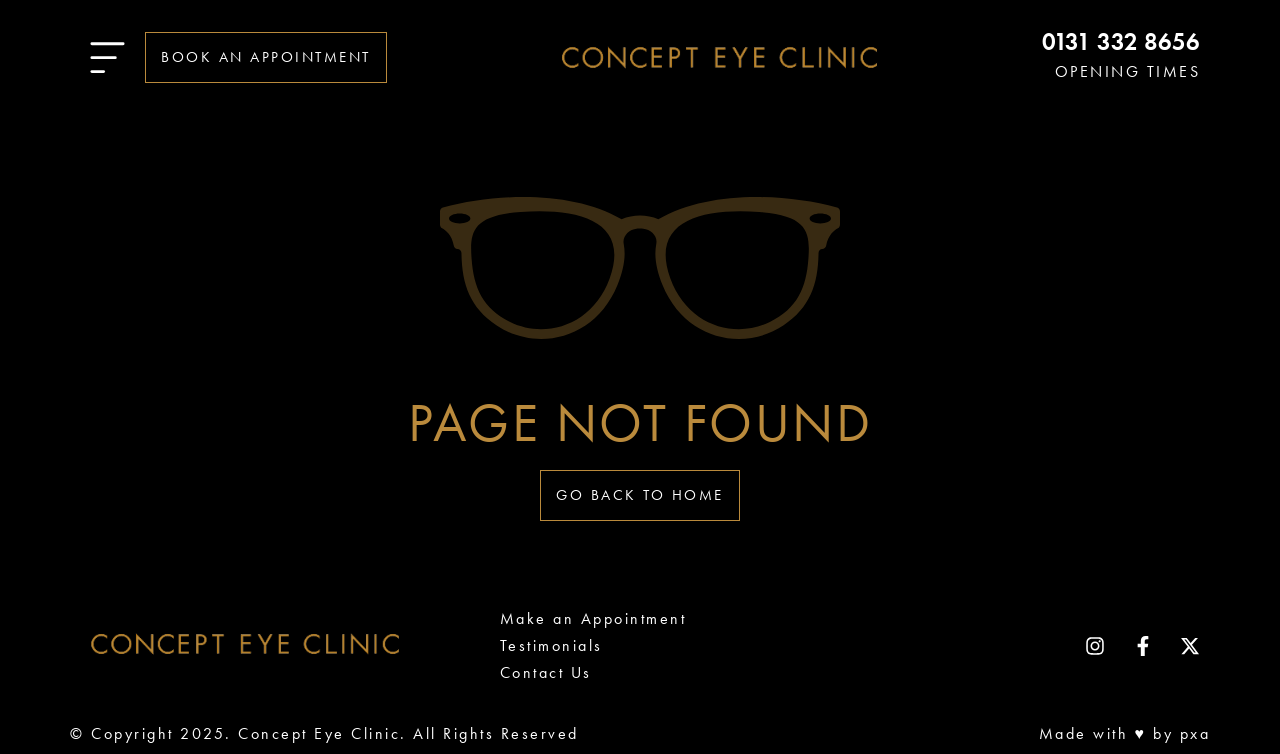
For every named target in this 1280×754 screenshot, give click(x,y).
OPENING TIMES (1128, 71)
